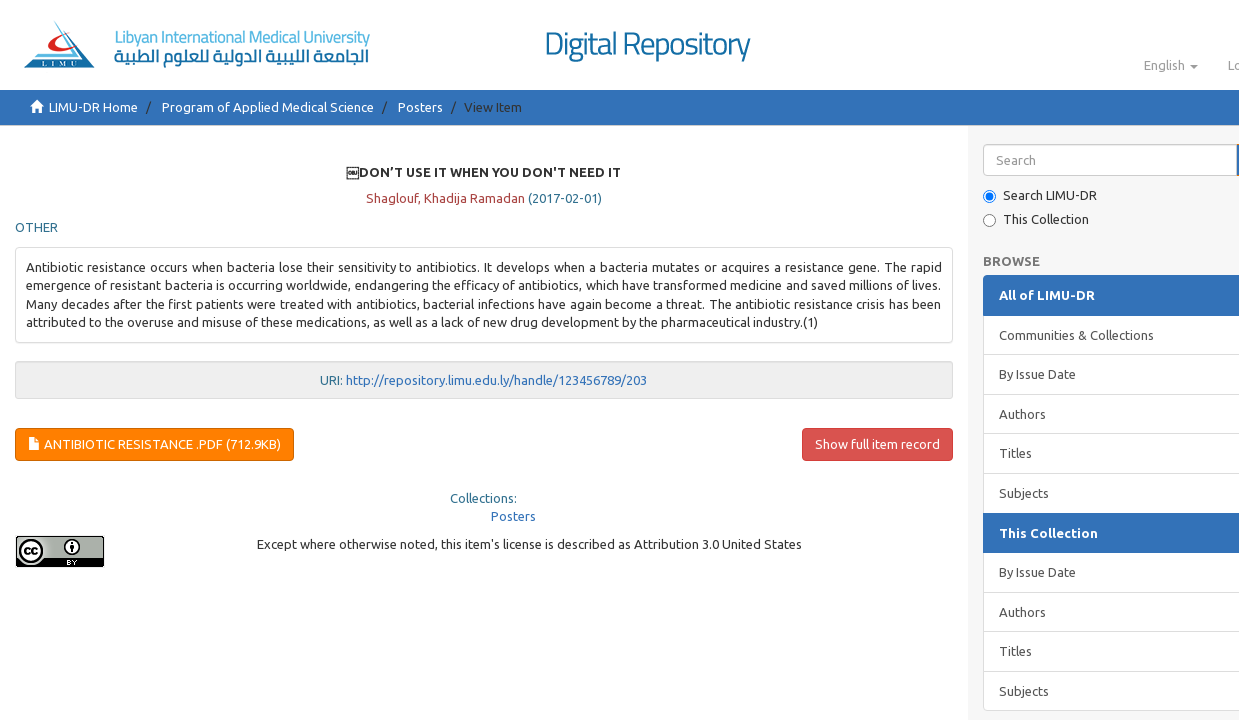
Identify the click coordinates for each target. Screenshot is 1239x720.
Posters (420, 107)
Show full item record (877, 444)
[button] (1171, 65)
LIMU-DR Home (93, 107)
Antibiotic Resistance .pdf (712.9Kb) (154, 444)
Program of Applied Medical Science (268, 107)
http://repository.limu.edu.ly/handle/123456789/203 (496, 380)
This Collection (1036, 219)
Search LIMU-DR (1040, 195)
